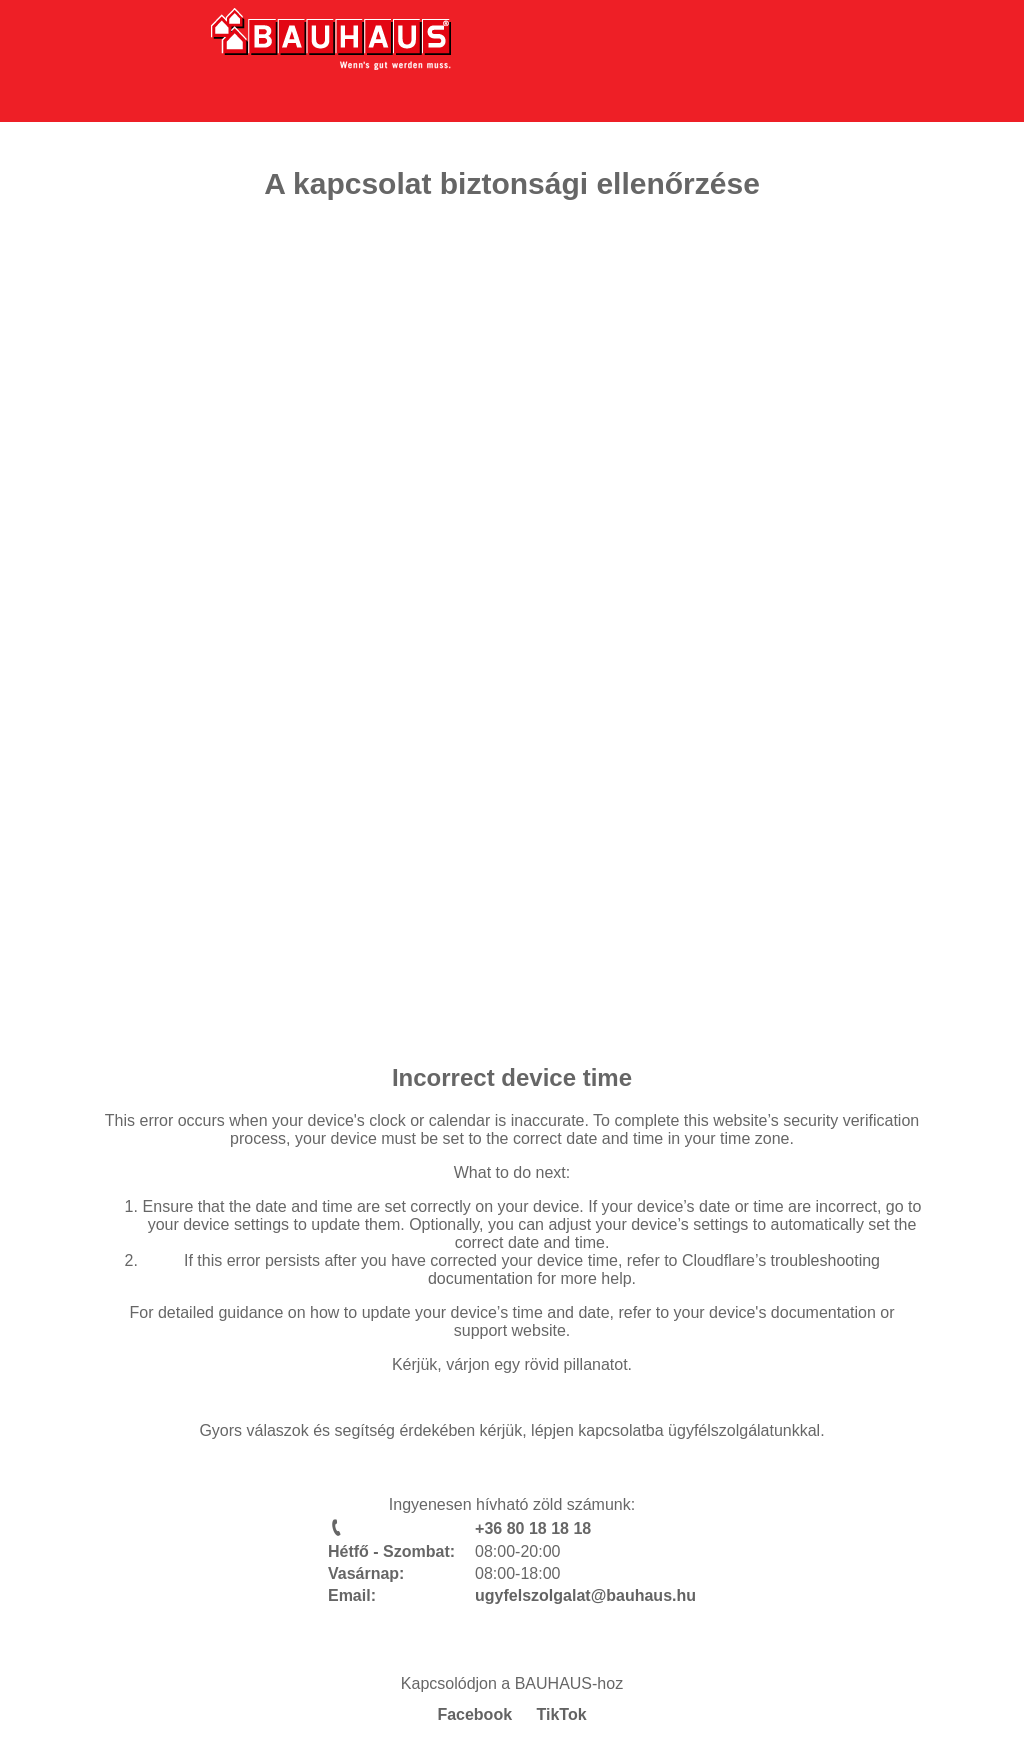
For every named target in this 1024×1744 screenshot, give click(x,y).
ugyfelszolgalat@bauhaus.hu (585, 1595)
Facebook (474, 1714)
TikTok (562, 1714)
